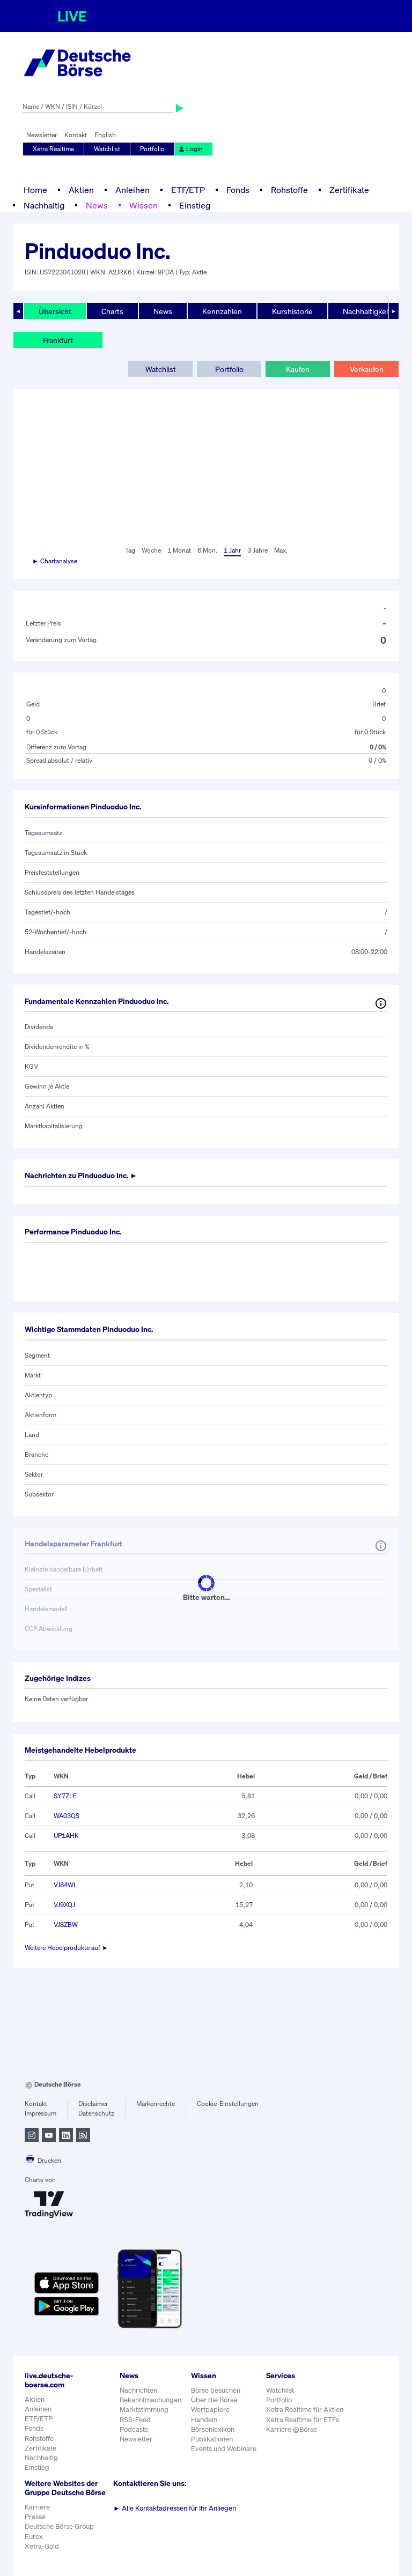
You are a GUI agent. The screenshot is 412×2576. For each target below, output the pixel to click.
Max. (281, 550)
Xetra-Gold (42, 2546)
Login (190, 149)
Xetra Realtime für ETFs (302, 2419)
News (97, 205)
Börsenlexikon (212, 2429)
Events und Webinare (223, 2448)
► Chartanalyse (54, 561)
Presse (35, 2516)
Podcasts (134, 2429)
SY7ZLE (65, 1796)
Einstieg (194, 205)
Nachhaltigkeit (367, 311)
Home (35, 190)
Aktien (81, 190)
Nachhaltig (44, 205)
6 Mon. (207, 550)
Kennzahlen (222, 311)
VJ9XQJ (64, 1905)
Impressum (40, 2113)
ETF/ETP (188, 190)
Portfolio (152, 149)
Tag (130, 550)
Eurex (34, 2536)
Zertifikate (349, 190)
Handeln (204, 2419)
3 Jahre (257, 550)
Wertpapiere (210, 2409)
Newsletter (41, 135)
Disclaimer (93, 2103)
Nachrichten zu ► (81, 1175)
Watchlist (107, 149)
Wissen (143, 205)
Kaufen (298, 369)
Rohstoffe (289, 190)
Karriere (37, 2507)
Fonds (237, 190)
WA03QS (66, 1816)
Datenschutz (96, 2113)
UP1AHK (66, 1836)
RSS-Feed (135, 2419)
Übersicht (55, 311)
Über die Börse (214, 2399)
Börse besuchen (215, 2390)
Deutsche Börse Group (59, 2526)
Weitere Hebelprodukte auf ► (66, 1948)
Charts (112, 311)
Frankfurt (58, 340)
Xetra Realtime (53, 149)
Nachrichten (138, 2390)
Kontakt (75, 135)
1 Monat (179, 550)
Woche (151, 550)
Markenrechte (155, 2103)
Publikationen (212, 2439)
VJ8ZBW (66, 1924)
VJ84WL (65, 1885)
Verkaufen (367, 369)
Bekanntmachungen (150, 2399)
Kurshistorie (292, 311)
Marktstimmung (144, 2409)
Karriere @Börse (291, 2429)
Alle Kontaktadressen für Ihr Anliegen (174, 2508)
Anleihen (132, 190)
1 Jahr (232, 550)
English (105, 135)
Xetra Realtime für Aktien (304, 2409)
